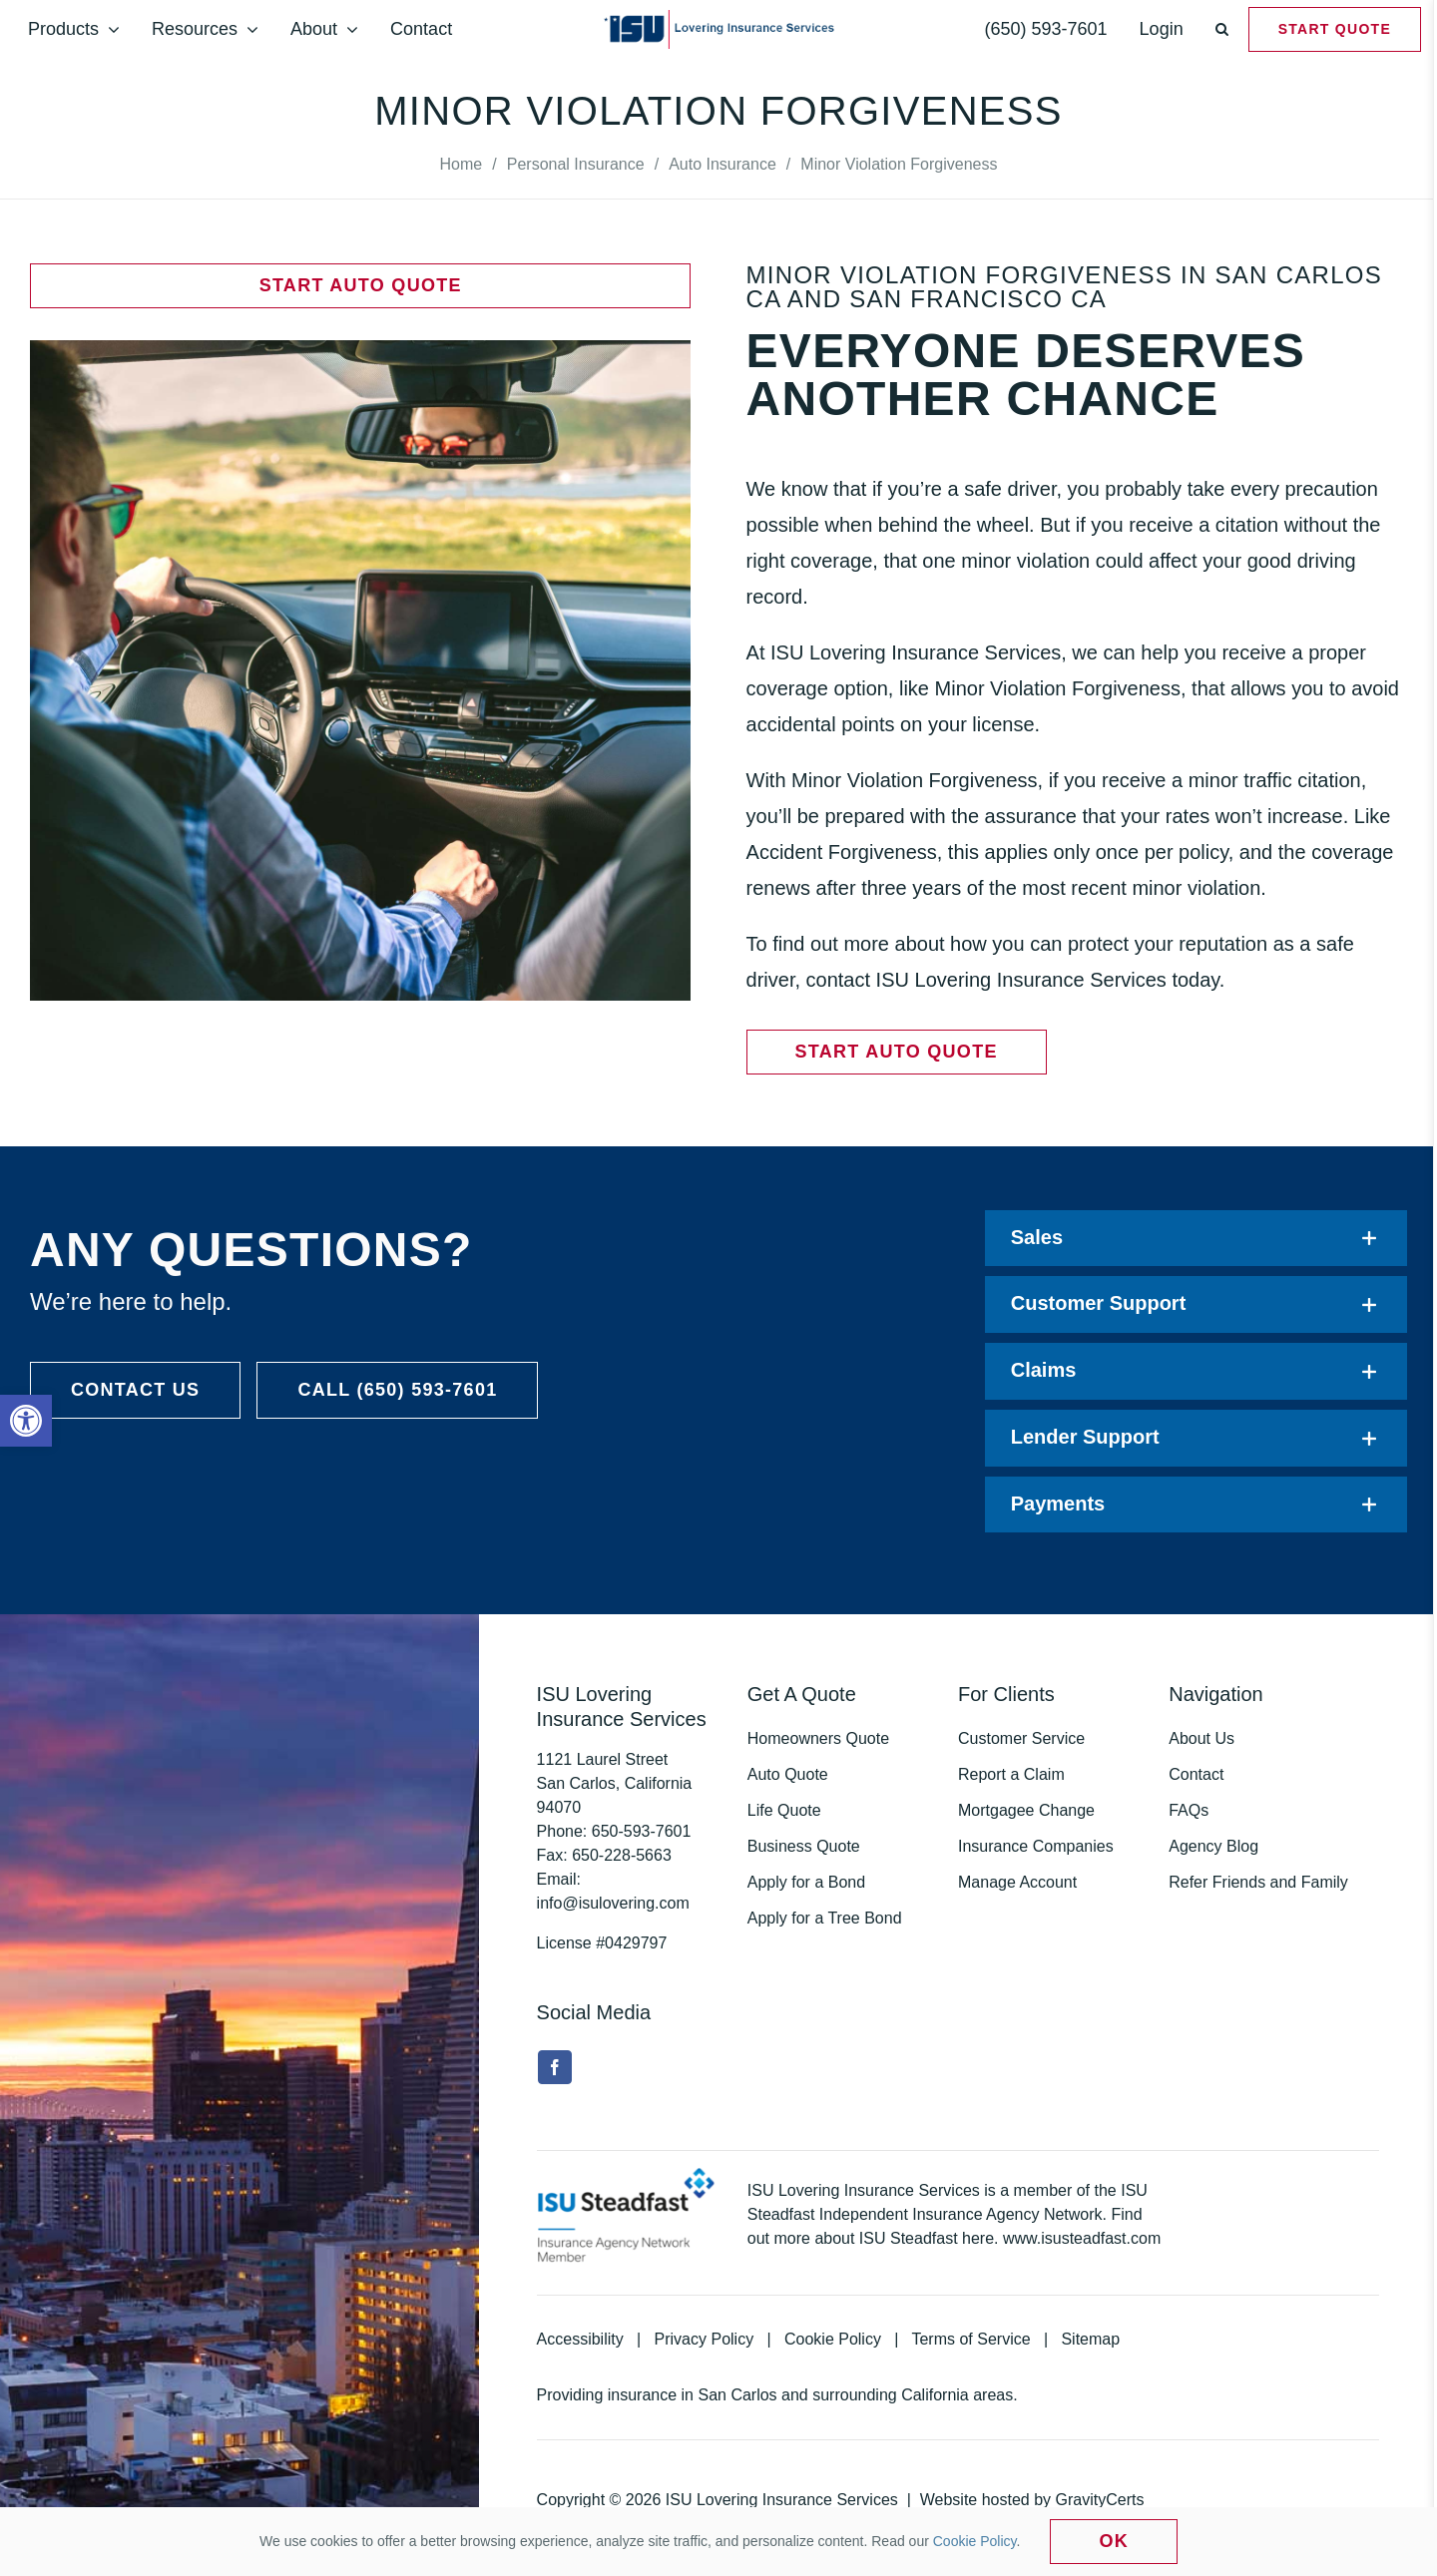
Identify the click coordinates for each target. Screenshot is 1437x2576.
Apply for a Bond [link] (806, 1882)
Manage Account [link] (1017, 1882)
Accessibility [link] (580, 2339)
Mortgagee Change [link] (1026, 1810)
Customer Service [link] (1021, 1738)
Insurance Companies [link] (1036, 1846)
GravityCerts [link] (1100, 2499)
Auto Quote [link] (787, 1774)
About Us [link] (1201, 1738)
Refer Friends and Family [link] (1258, 1882)
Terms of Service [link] (970, 2339)
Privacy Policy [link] (704, 2339)
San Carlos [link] (737, 2394)
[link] (26, 1421)
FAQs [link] (1188, 1810)
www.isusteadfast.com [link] (1082, 2238)
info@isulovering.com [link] (613, 1903)
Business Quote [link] (803, 1846)
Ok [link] (1114, 2541)
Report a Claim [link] (1011, 1774)
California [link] (935, 2394)
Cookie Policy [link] (832, 2339)
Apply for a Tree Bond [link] (824, 1918)
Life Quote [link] (784, 1810)
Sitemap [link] (1090, 2339)
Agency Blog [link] (1213, 1846)
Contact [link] (1196, 1774)
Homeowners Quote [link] (818, 1738)
